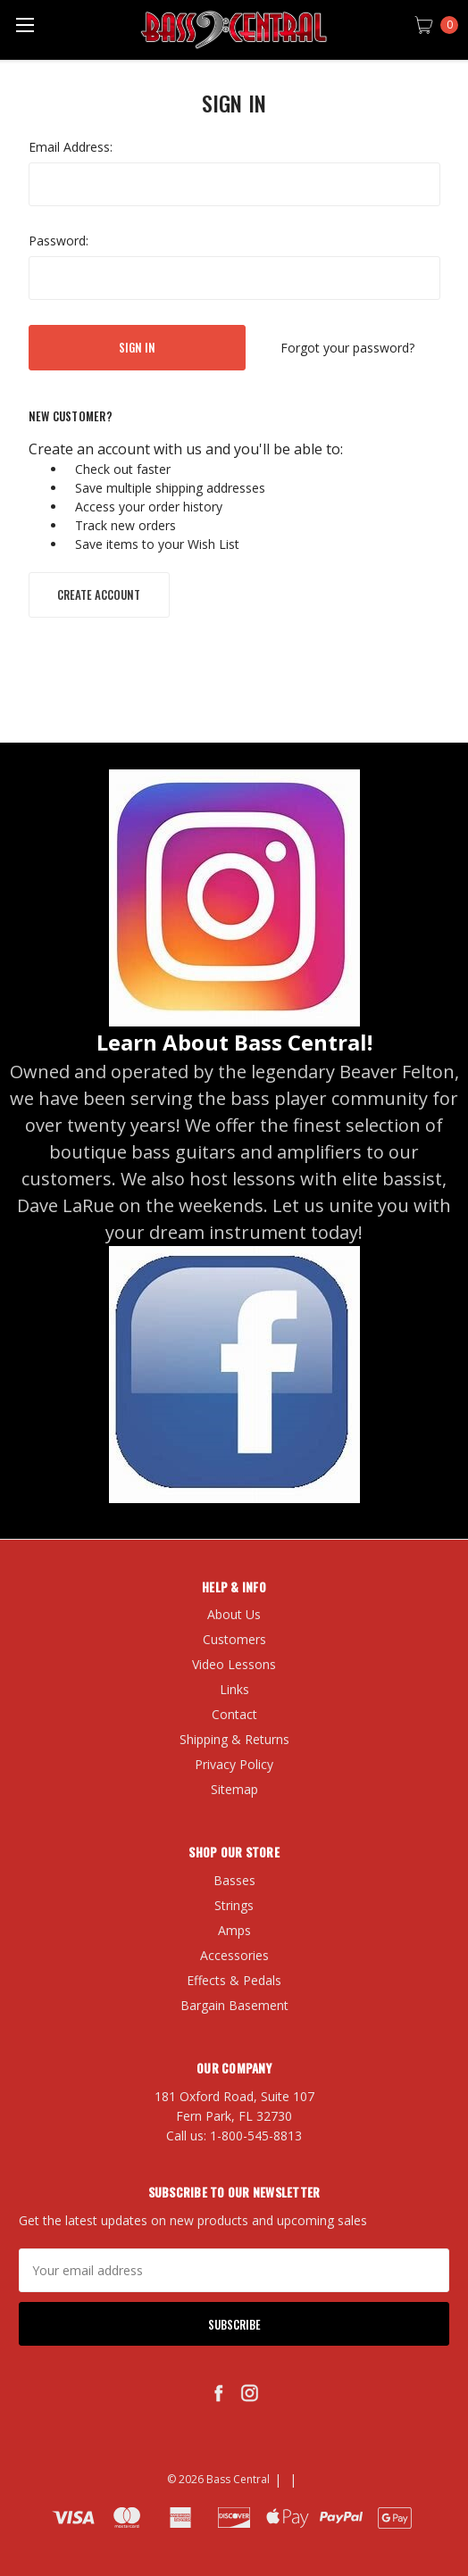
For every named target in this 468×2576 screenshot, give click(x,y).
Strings (234, 1905)
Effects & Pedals (234, 1980)
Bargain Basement (234, 2005)
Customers (234, 1639)
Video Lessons (234, 1664)
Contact (234, 1714)
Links (234, 1689)
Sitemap (234, 1789)
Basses (234, 1880)
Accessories (234, 1955)
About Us (234, 1614)
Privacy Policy (234, 1764)
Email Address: (71, 146)
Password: (58, 240)
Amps (234, 1930)
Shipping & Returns (234, 1739)
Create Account (98, 594)
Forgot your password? (347, 347)
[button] (234, 897)
